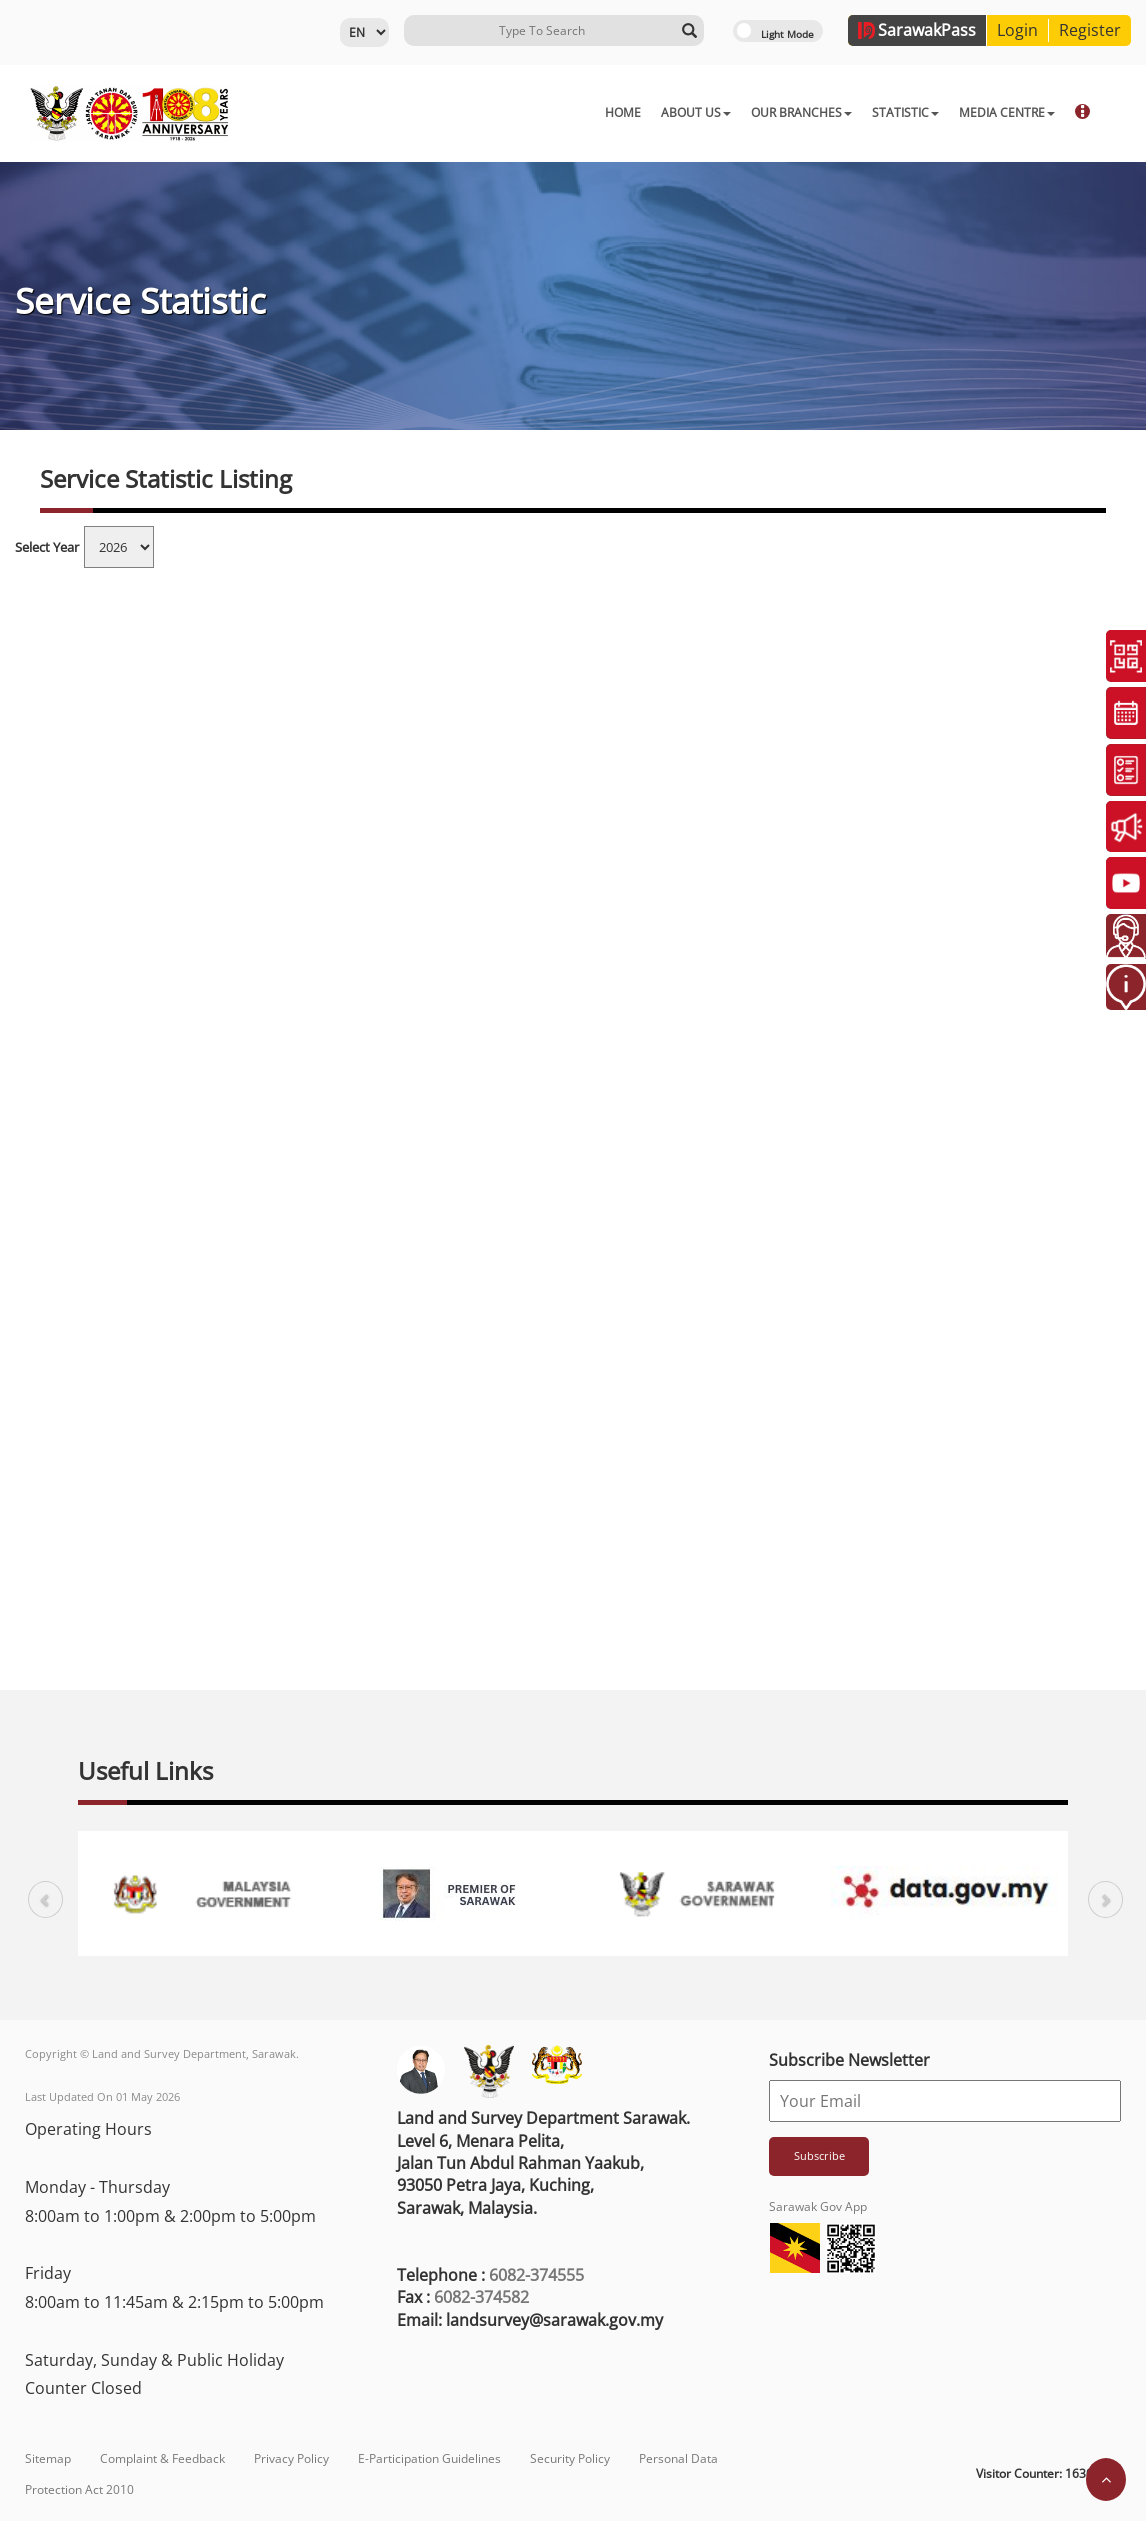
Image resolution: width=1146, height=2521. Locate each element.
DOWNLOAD (1015, 112)
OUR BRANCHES (572, 112)
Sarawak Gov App (818, 2206)
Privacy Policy (291, 2458)
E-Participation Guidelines (429, 2458)
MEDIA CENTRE (778, 112)
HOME (394, 112)
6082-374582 (481, 2297)
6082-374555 (536, 2275)
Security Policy (570, 2458)
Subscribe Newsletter (849, 2060)
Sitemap (48, 2458)
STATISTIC (676, 112)
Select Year (47, 547)
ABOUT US (467, 112)
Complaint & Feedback (162, 2458)
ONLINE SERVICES (900, 112)
